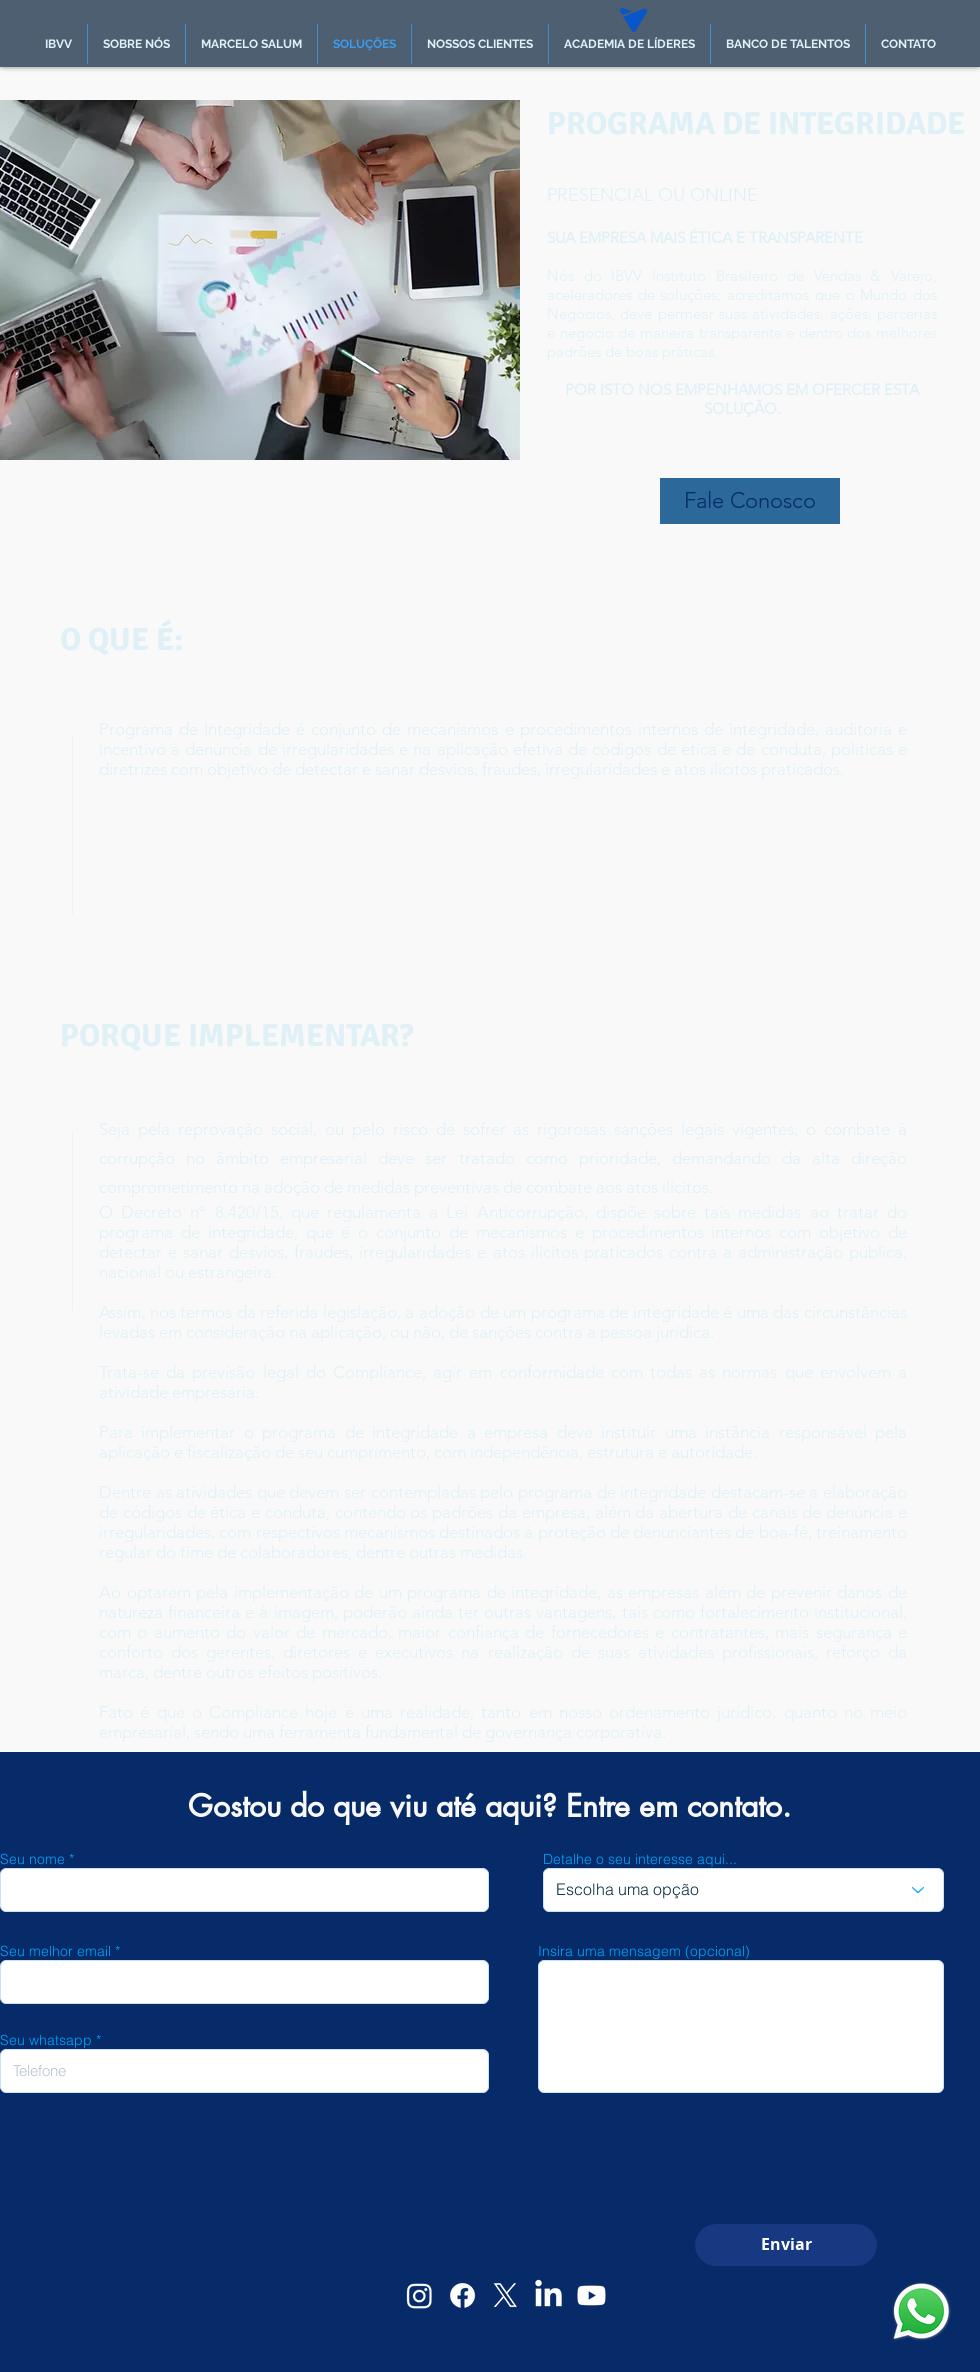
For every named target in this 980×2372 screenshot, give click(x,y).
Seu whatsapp (46, 2040)
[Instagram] (419, 2295)
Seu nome (32, 1859)
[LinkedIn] (548, 2295)
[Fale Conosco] (750, 501)
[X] (505, 2295)
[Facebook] (462, 2295)
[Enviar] (786, 2245)
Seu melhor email (55, 1951)
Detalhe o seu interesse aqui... (640, 1859)
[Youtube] (591, 2295)
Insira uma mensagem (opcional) (644, 1951)
